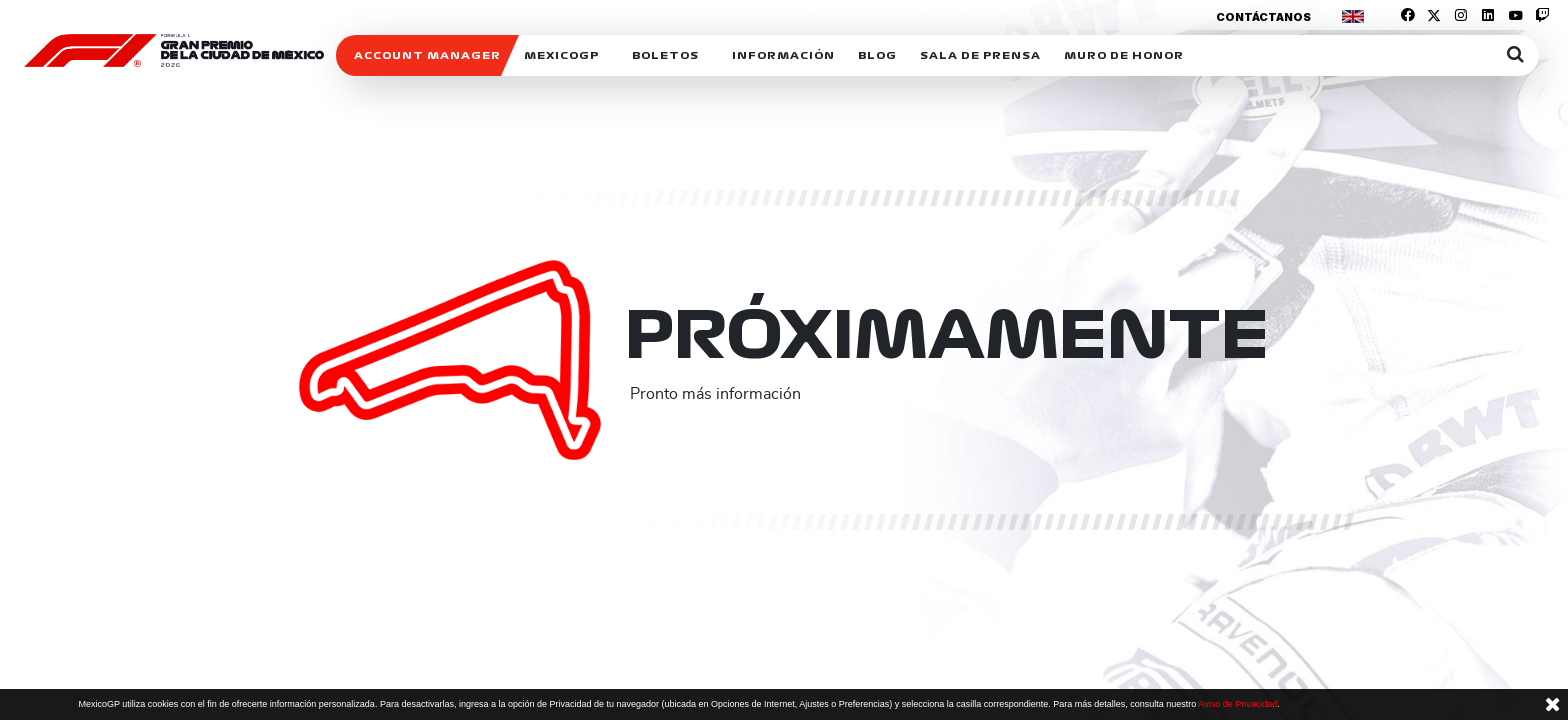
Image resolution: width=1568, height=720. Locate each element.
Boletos (665, 55)
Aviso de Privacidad (1237, 704)
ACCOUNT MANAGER (427, 55)
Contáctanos (1263, 17)
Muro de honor (1124, 55)
